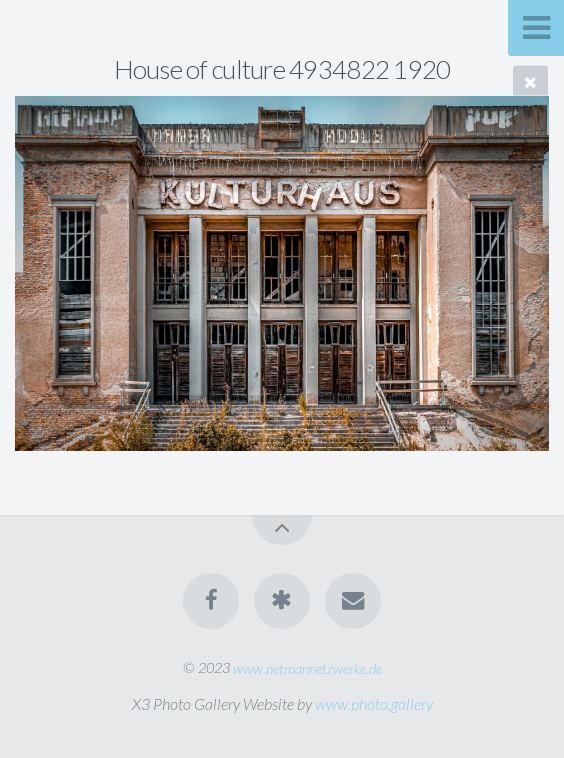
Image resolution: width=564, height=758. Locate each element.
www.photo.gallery (374, 703)
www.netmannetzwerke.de (307, 667)
